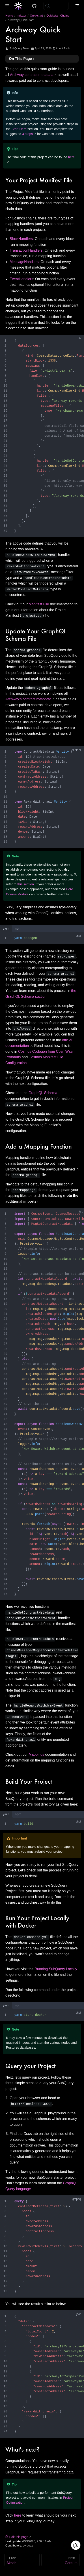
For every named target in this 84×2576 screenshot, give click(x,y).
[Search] (56, 6)
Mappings (36, 1754)
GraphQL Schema (42, 1093)
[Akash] (22, 2560)
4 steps (27, 134)
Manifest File (39, 604)
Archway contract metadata (31, 75)
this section (25, 884)
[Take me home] (19, 6)
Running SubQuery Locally (55, 1969)
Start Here (18, 129)
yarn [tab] (6, 928)
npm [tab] (18, 928)
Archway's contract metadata (28, 699)
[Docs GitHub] (34, 5)
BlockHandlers (21, 239)
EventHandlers (21, 279)
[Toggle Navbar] (77, 6)
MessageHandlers (24, 262)
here (17, 2515)
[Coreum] (60, 2560)
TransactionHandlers (26, 250)
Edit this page (16, 2537)
